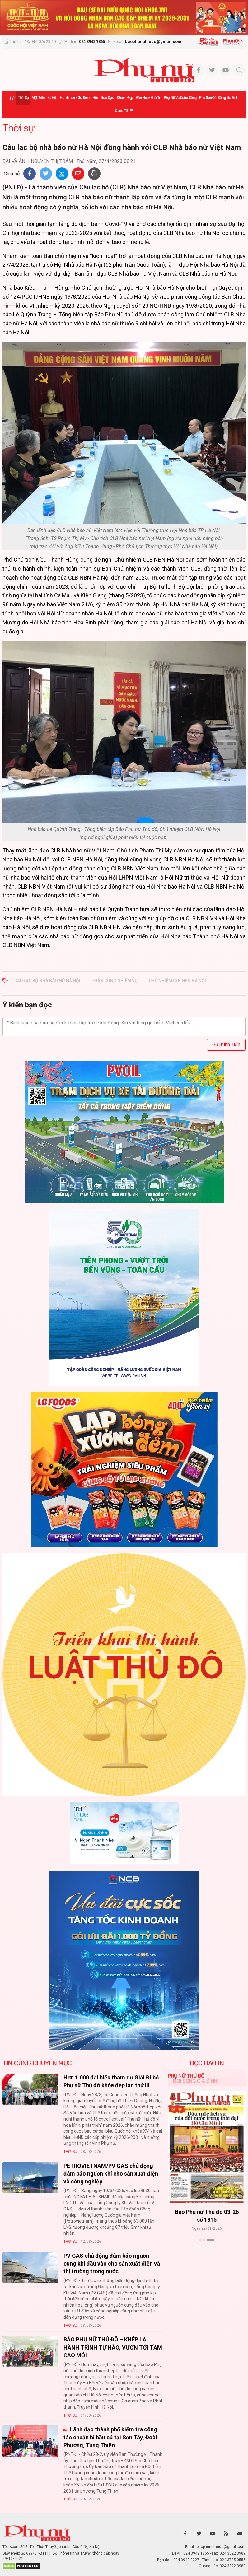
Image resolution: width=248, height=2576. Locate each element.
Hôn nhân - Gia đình (75, 98)
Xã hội (52, 98)
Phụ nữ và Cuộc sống (180, 98)
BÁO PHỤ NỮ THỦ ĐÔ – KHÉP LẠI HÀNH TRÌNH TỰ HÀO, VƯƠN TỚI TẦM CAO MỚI (112, 2347)
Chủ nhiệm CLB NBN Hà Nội (177, 980)
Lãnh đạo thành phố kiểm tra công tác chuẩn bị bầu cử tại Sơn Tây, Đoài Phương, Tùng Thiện (110, 2437)
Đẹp (130, 98)
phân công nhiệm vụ (114, 980)
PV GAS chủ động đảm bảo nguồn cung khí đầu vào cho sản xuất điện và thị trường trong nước (111, 2263)
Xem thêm (206, 2250)
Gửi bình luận (226, 1045)
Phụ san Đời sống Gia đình (218, 98)
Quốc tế (121, 111)
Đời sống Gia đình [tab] (195, 2080)
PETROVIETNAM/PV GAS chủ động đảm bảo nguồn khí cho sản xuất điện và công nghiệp (110, 2174)
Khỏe (120, 98)
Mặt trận (37, 98)
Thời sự (23, 98)
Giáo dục (107, 98)
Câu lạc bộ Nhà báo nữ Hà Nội (47, 980)
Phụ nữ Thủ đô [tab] (186, 2075)
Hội (94, 98)
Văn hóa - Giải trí (148, 98)
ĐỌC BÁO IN (207, 2063)
